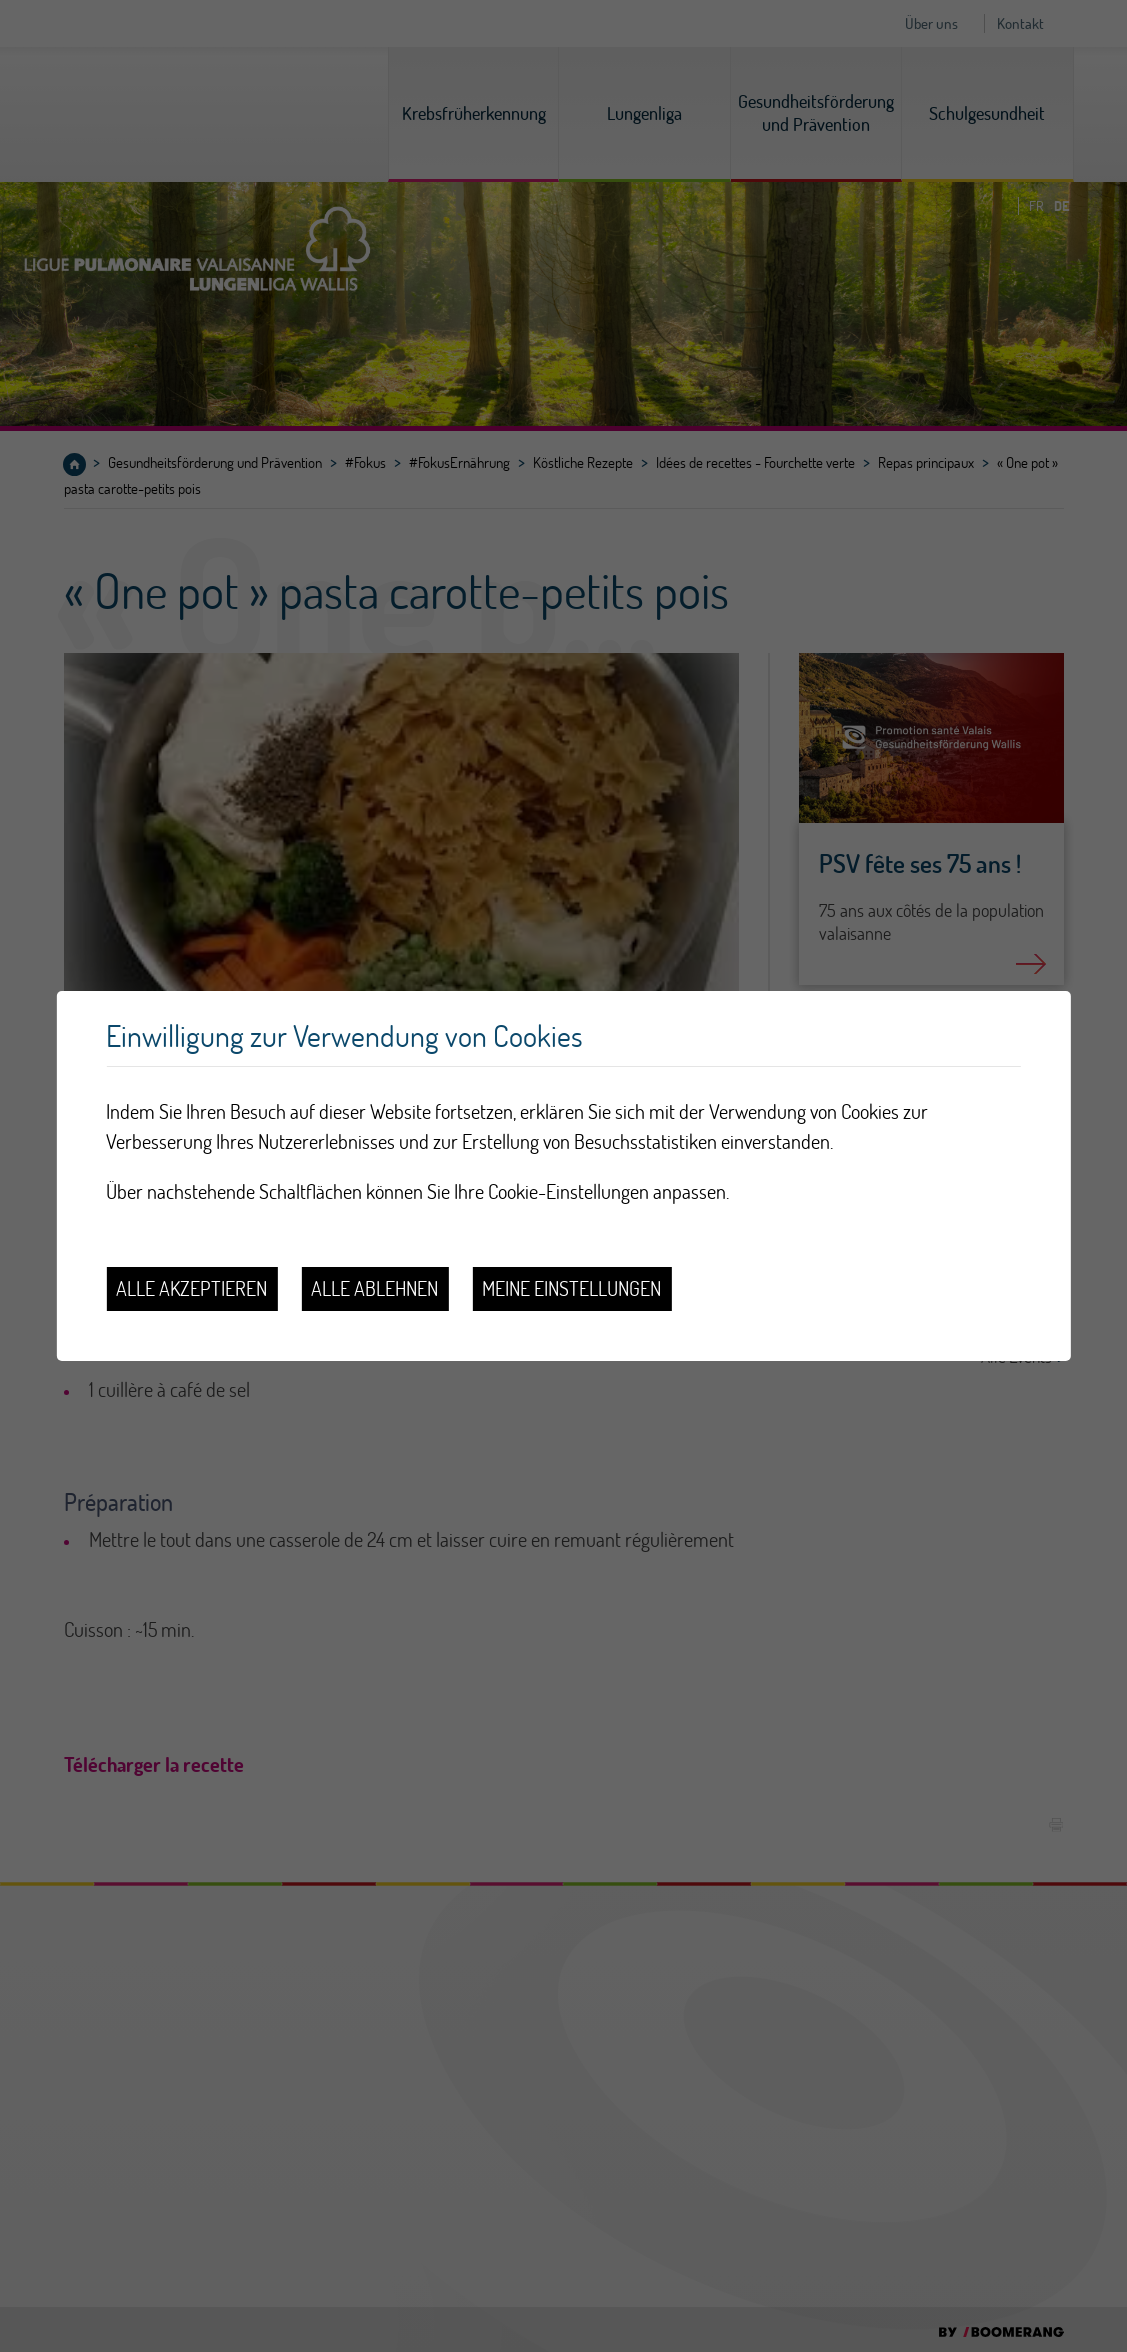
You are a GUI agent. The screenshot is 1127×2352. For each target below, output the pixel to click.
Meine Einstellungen (571, 1288)
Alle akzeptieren (191, 1288)
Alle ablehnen (374, 1288)
